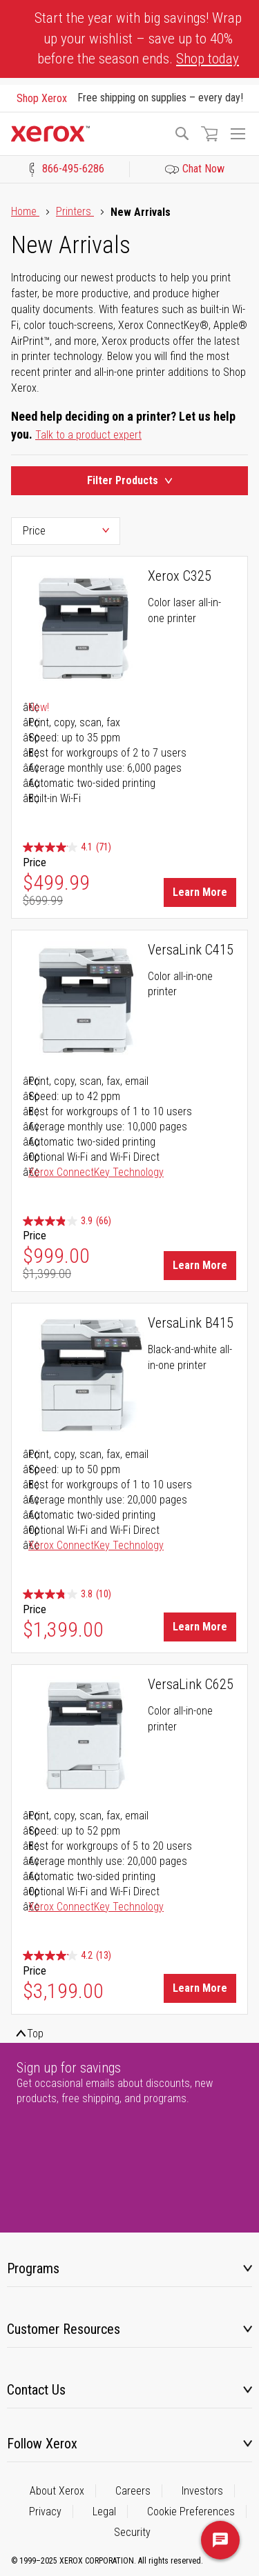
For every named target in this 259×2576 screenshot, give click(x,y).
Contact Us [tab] (36, 2390)
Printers (75, 211)
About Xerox (57, 2490)
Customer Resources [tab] (63, 2329)
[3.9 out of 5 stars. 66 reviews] (67, 1221)
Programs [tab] (33, 2268)
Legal (104, 2511)
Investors (202, 2490)
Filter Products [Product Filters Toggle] (129, 480)
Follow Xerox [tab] (42, 2443)
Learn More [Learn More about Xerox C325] (200, 892)
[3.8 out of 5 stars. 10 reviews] (67, 1594)
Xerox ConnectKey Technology (96, 1172)
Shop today (207, 58)
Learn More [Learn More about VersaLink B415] (200, 1626)
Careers (133, 2490)
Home (25, 211)
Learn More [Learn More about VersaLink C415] (200, 1265)
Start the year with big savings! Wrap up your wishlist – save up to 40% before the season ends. (138, 38)
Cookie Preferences (191, 2511)
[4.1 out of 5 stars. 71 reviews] (67, 847)
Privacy (45, 2511)
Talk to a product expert (88, 434)
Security (132, 2532)
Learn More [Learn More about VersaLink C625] (200, 1988)
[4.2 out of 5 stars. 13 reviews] (67, 1956)
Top (35, 2033)
